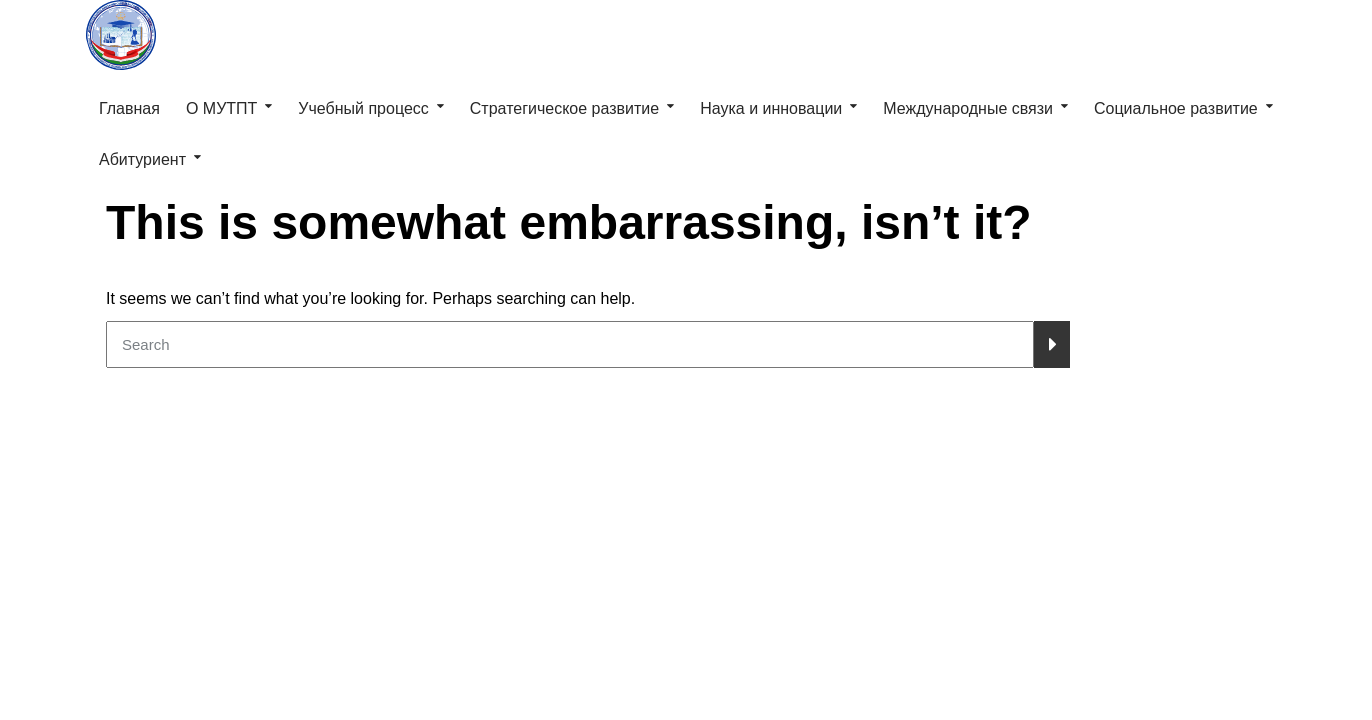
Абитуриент (142, 159)
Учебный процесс (363, 108)
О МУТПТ (221, 108)
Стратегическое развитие (564, 108)
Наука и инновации (771, 108)
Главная (129, 108)
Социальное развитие (1176, 108)
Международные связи (968, 108)
